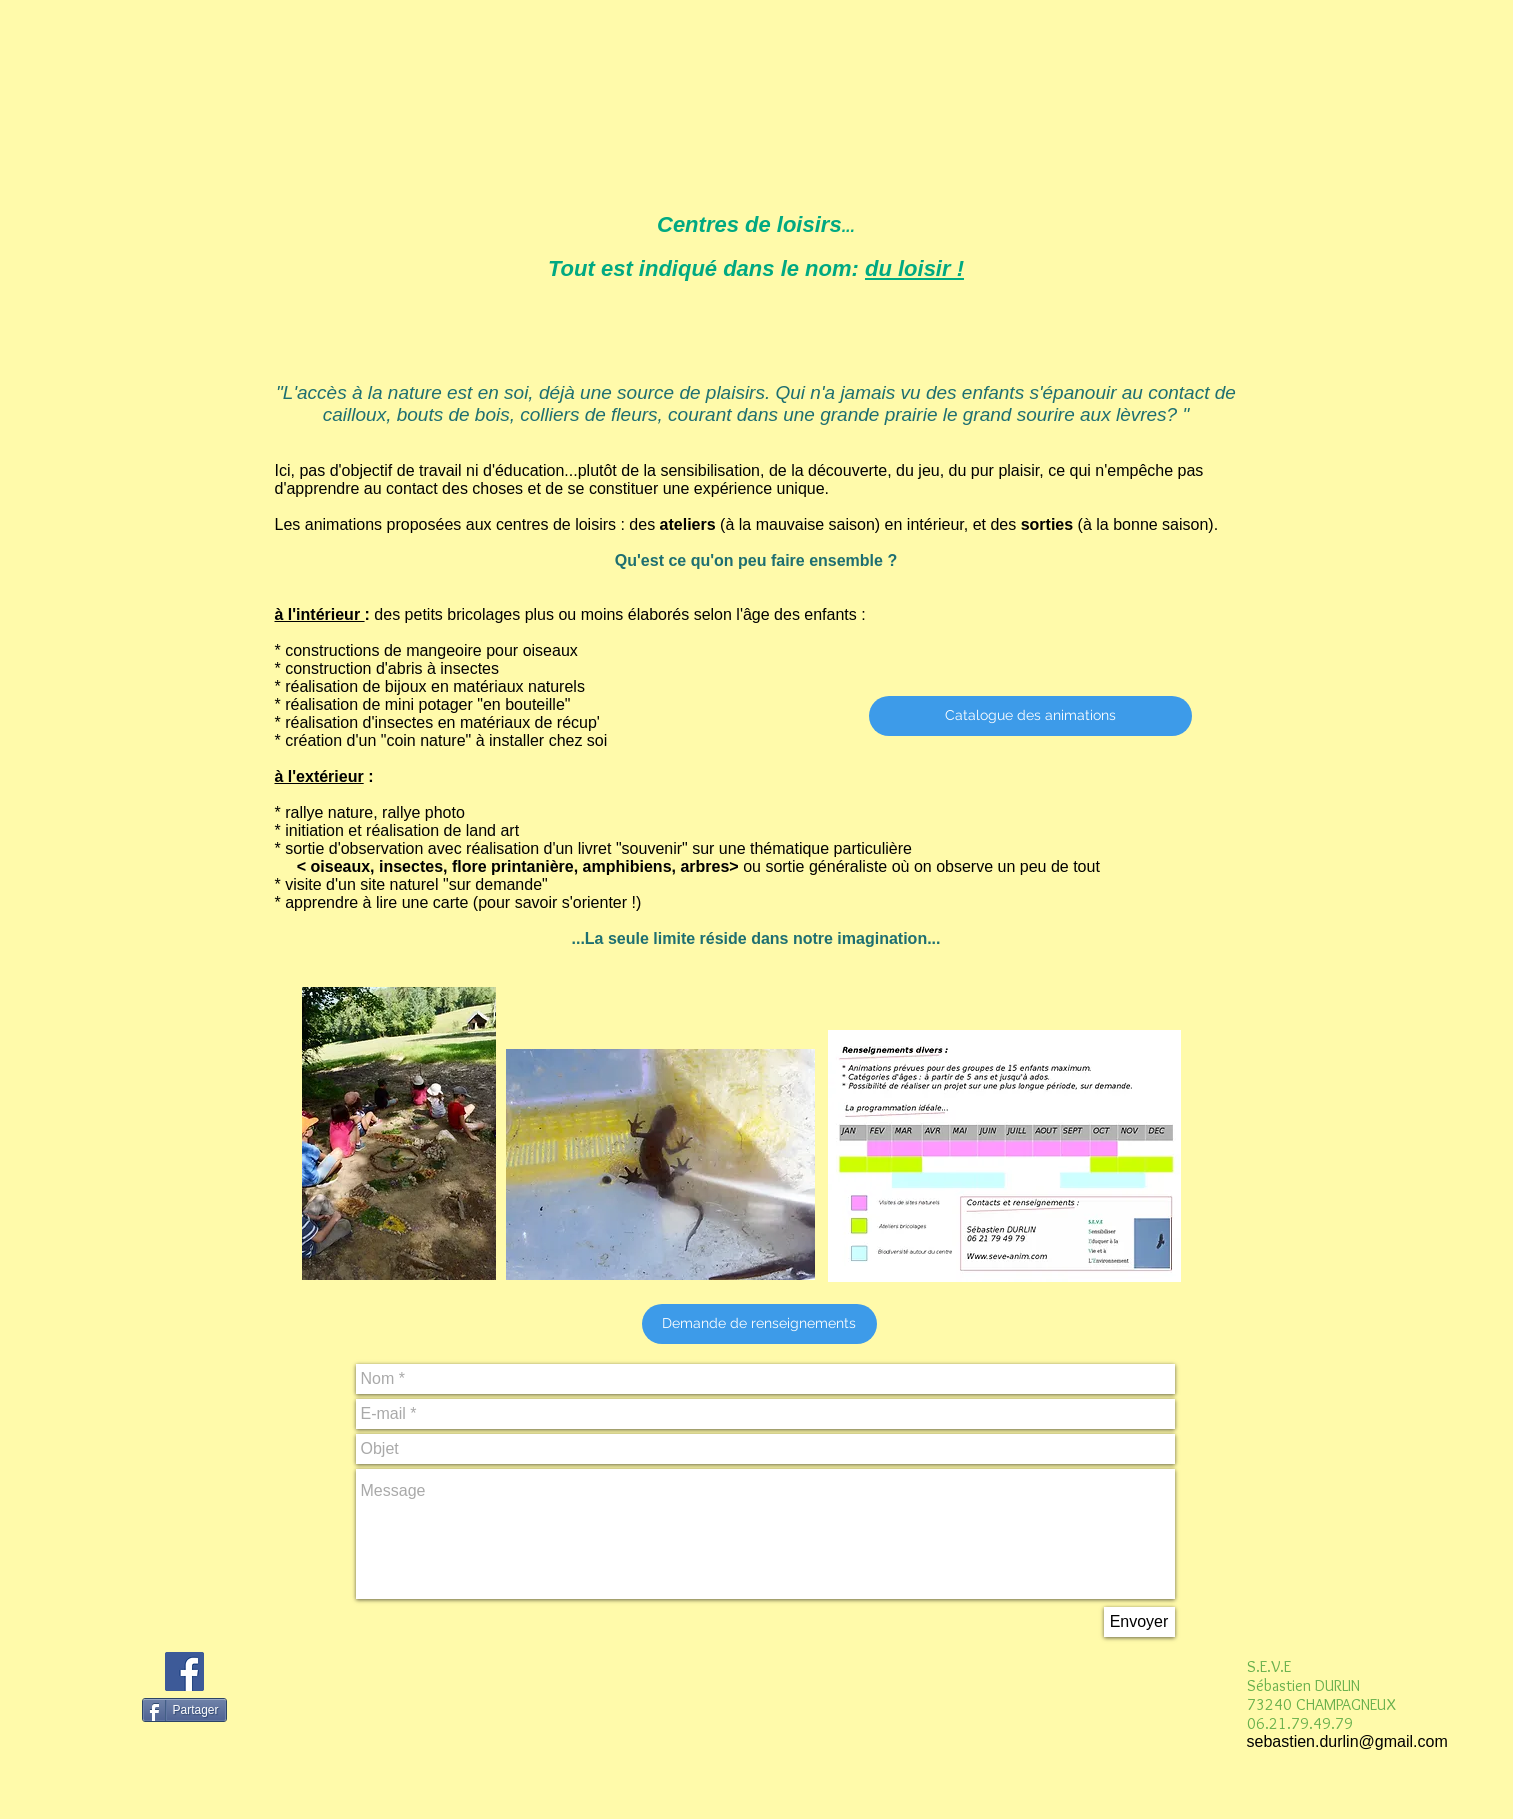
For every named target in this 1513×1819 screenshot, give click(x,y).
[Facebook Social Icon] (184, 1671)
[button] (759, 1324)
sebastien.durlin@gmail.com (1347, 1741)
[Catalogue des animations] (1030, 716)
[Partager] (184, 1710)
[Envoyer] (1139, 1622)
